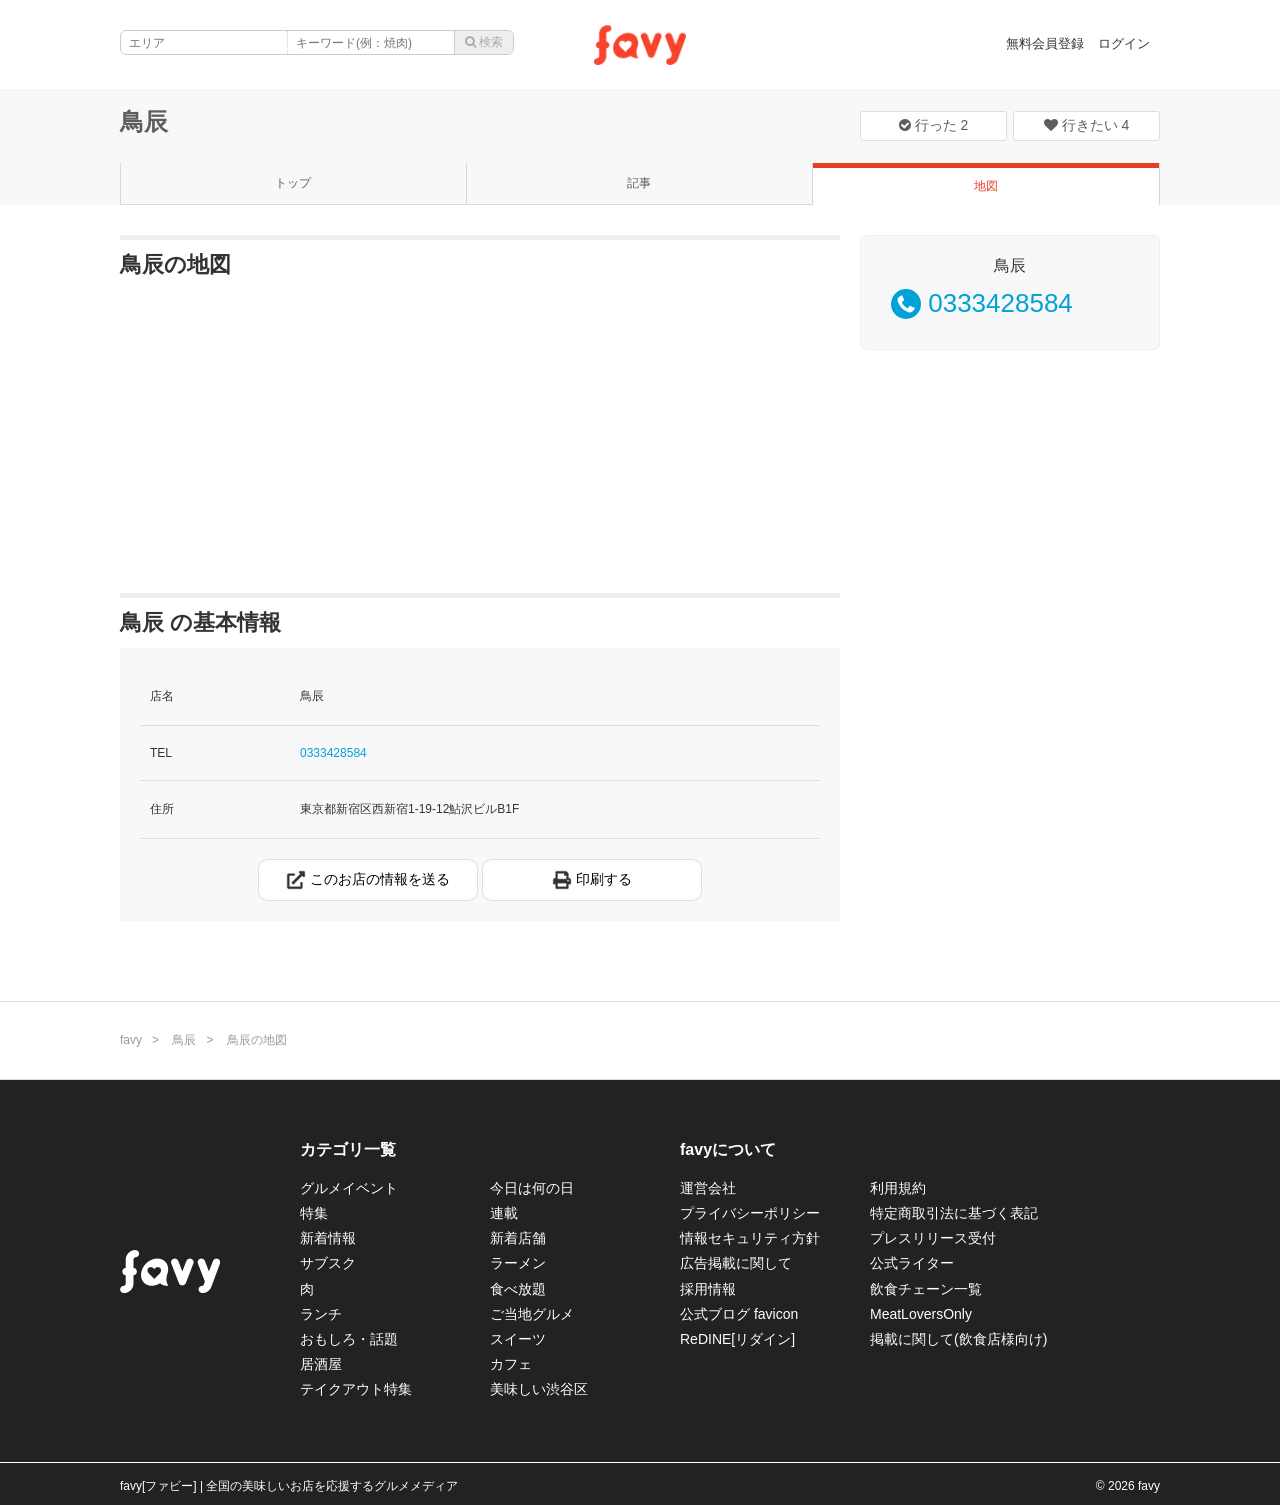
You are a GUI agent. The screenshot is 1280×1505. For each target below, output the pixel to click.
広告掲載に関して (736, 1263)
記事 (639, 183)
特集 (314, 1213)
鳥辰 (144, 121)
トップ (293, 183)
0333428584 (333, 753)
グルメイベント (349, 1188)
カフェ (511, 1364)
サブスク (328, 1263)
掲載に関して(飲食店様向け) (958, 1339)
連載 (504, 1213)
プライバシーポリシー (750, 1213)
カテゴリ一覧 (348, 1149)
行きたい (1087, 125)
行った (934, 125)
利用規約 (898, 1188)
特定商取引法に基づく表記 (954, 1213)
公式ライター (912, 1263)
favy (131, 1040)
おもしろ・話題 (349, 1339)
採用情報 (708, 1289)
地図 (986, 186)
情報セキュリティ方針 (750, 1238)
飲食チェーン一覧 (926, 1289)
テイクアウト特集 (356, 1389)
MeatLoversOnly (921, 1314)
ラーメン (518, 1263)
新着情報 (328, 1238)
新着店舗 (518, 1238)
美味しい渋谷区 (539, 1389)
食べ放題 (518, 1289)
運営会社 (708, 1188)
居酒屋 (321, 1364)
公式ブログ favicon (739, 1314)
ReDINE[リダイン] (737, 1339)
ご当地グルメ (532, 1314)
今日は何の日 (532, 1188)
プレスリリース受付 (933, 1238)
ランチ (321, 1314)
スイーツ (518, 1339)
